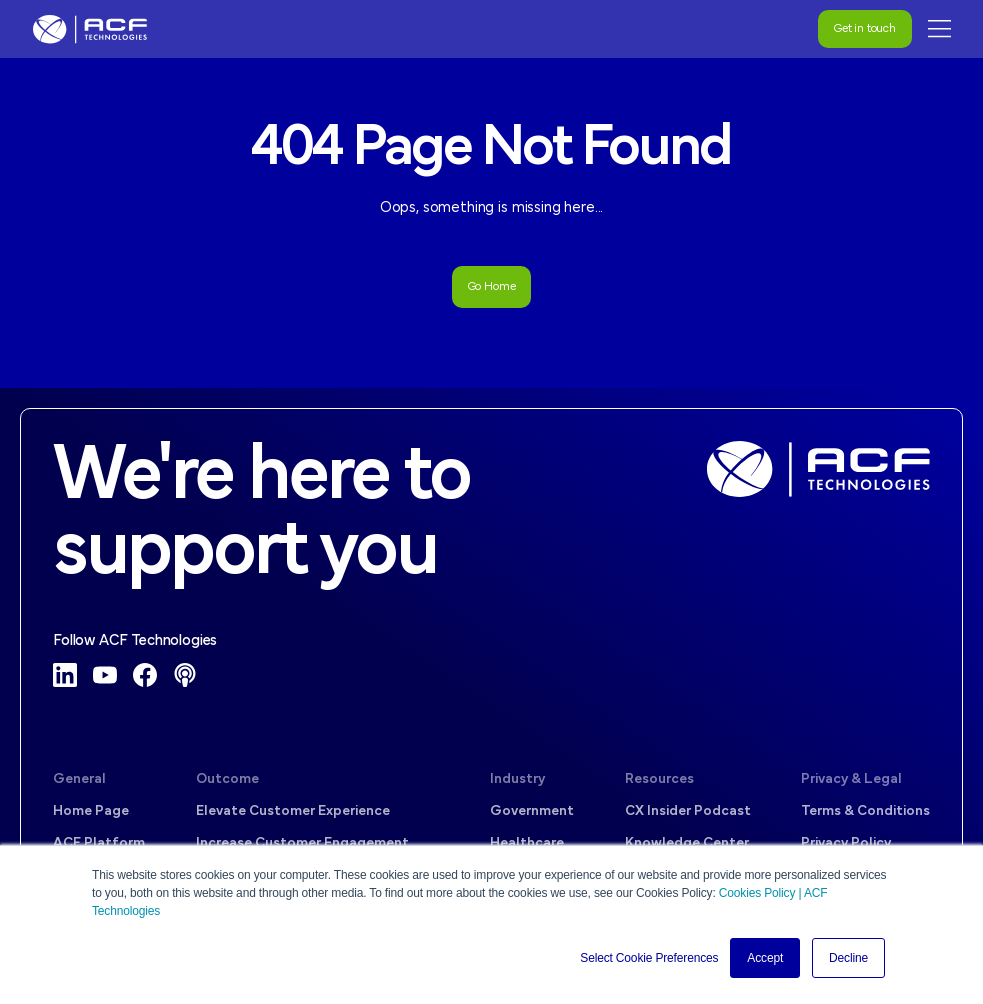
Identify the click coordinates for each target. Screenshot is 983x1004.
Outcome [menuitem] (227, 779)
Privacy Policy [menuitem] (846, 843)
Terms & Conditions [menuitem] (865, 811)
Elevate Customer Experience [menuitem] (293, 811)
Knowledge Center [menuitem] (687, 843)
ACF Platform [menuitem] (99, 843)
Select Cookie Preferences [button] (649, 958)
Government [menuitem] (532, 811)
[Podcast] (185, 675)
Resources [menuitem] (659, 779)
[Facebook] (145, 675)
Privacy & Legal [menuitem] (851, 779)
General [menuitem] (79, 779)
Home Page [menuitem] (91, 811)
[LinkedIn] (65, 675)
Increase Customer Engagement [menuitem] (302, 843)
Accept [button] (765, 958)
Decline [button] (848, 958)
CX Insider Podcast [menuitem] (688, 811)
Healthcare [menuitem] (527, 843)
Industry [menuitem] (517, 779)
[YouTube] (105, 675)
